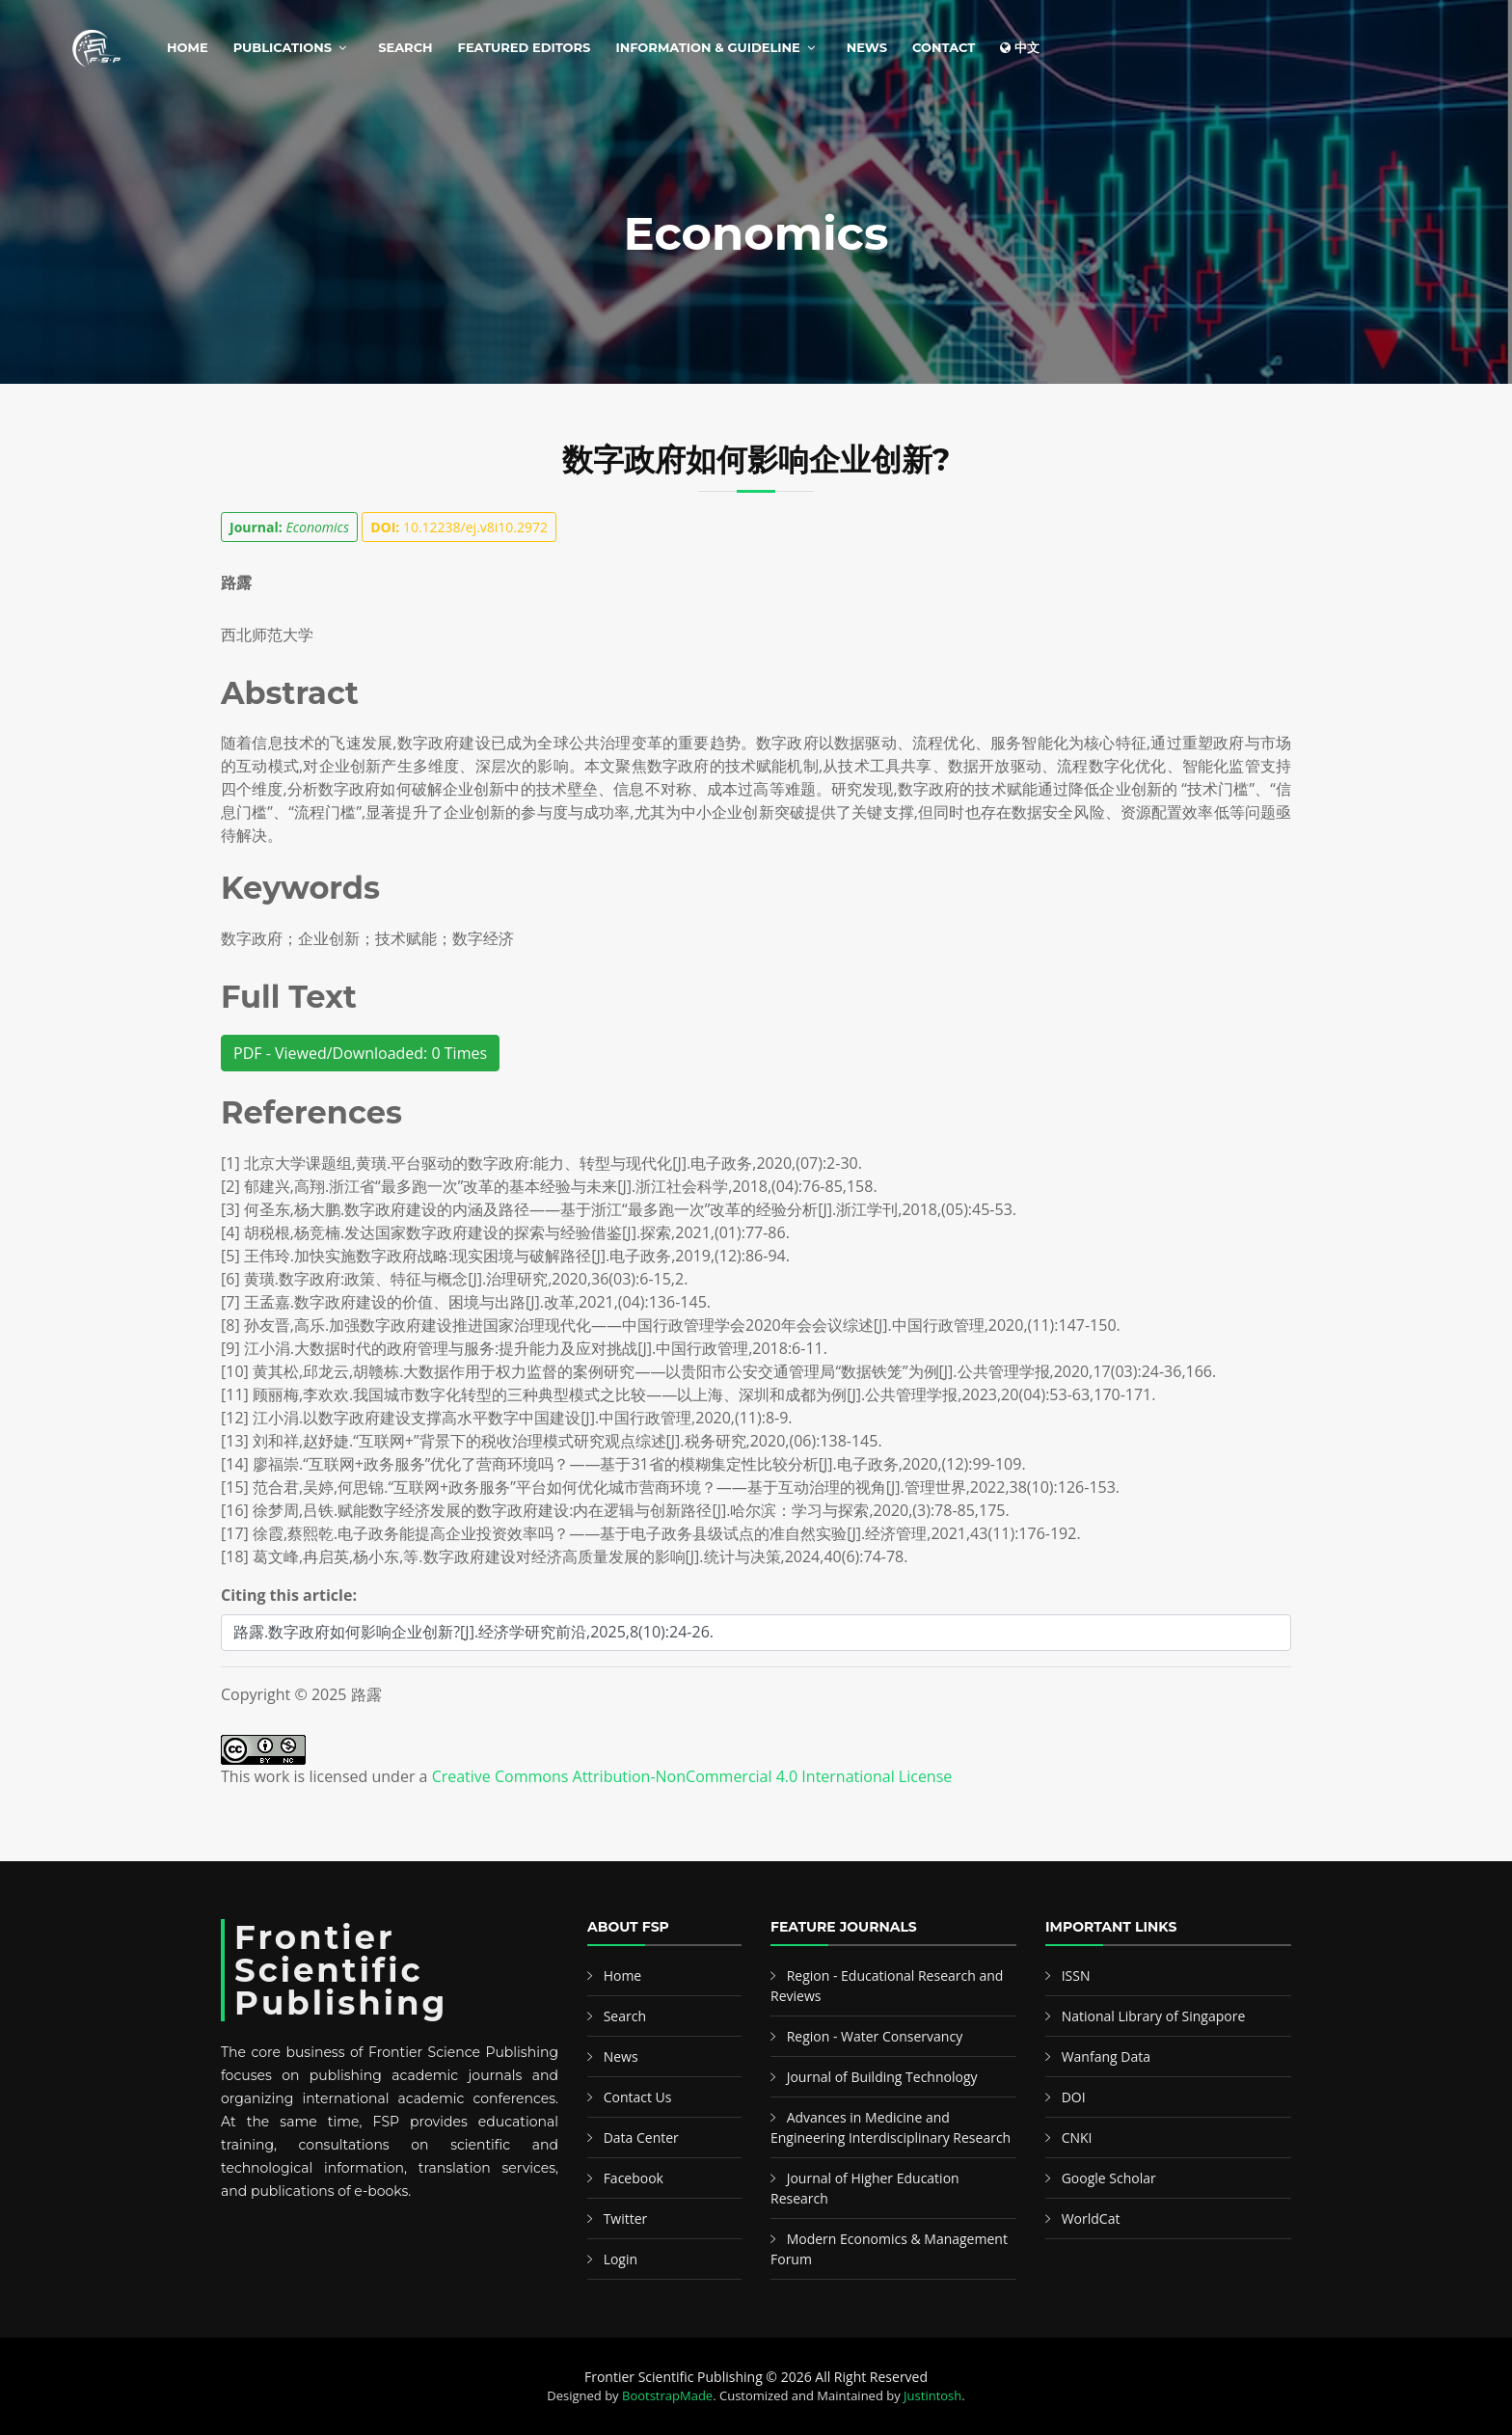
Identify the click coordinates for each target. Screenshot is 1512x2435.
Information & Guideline (707, 47)
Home (187, 47)
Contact (943, 47)
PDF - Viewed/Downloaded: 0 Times (360, 1053)
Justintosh (932, 2395)
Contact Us (638, 2097)
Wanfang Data (1106, 2056)
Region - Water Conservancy (875, 2036)
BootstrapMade (667, 2395)
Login (620, 2259)
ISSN (1076, 1975)
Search (405, 47)
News (867, 47)
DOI (1074, 2097)
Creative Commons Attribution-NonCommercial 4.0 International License (692, 1776)
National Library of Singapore (1154, 2016)
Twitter (626, 2218)
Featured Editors (524, 47)
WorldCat (1091, 2218)
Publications (282, 47)
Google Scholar (1109, 2178)
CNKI (1077, 2137)
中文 (1020, 47)
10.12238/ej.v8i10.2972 (459, 527)
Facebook (633, 2178)
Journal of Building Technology (882, 2077)
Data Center (641, 2137)
